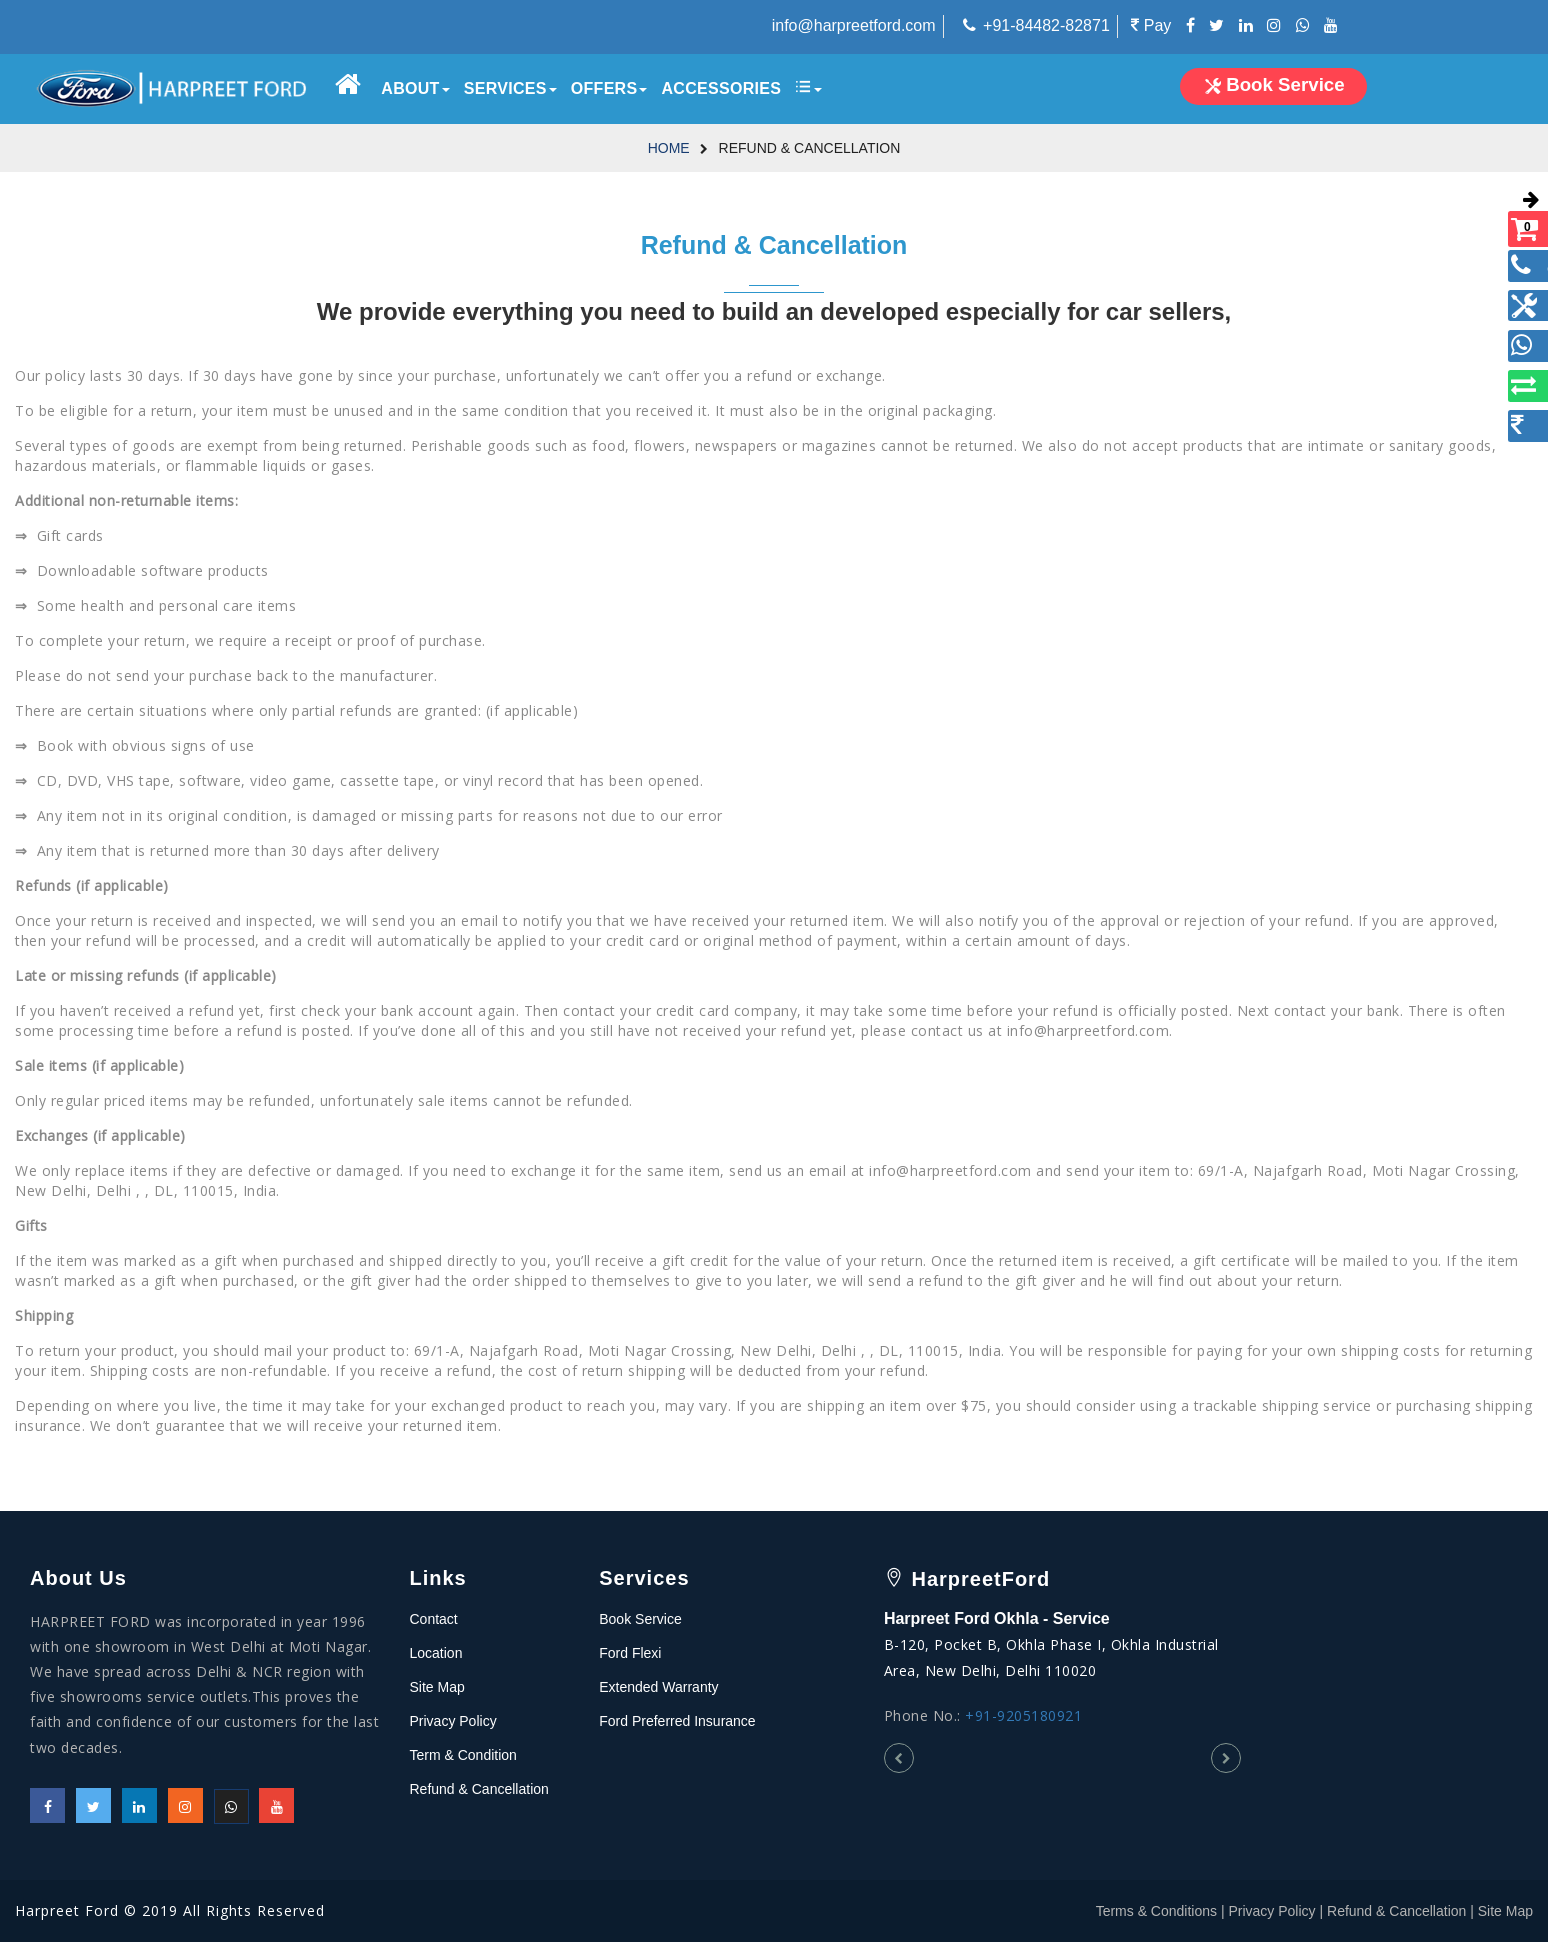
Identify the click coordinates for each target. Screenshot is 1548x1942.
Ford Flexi (630, 1653)
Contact (434, 1619)
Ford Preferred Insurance (677, 1721)
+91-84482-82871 (1046, 25)
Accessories (721, 88)
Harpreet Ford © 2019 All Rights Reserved (170, 1910)
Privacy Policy (453, 1721)
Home (669, 148)
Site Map (437, 1687)
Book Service (640, 1619)
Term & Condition (463, 1755)
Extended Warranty (658, 1687)
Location (436, 1653)
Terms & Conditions (1156, 1911)
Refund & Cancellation (479, 1789)
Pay (1151, 25)
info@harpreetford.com (854, 25)
